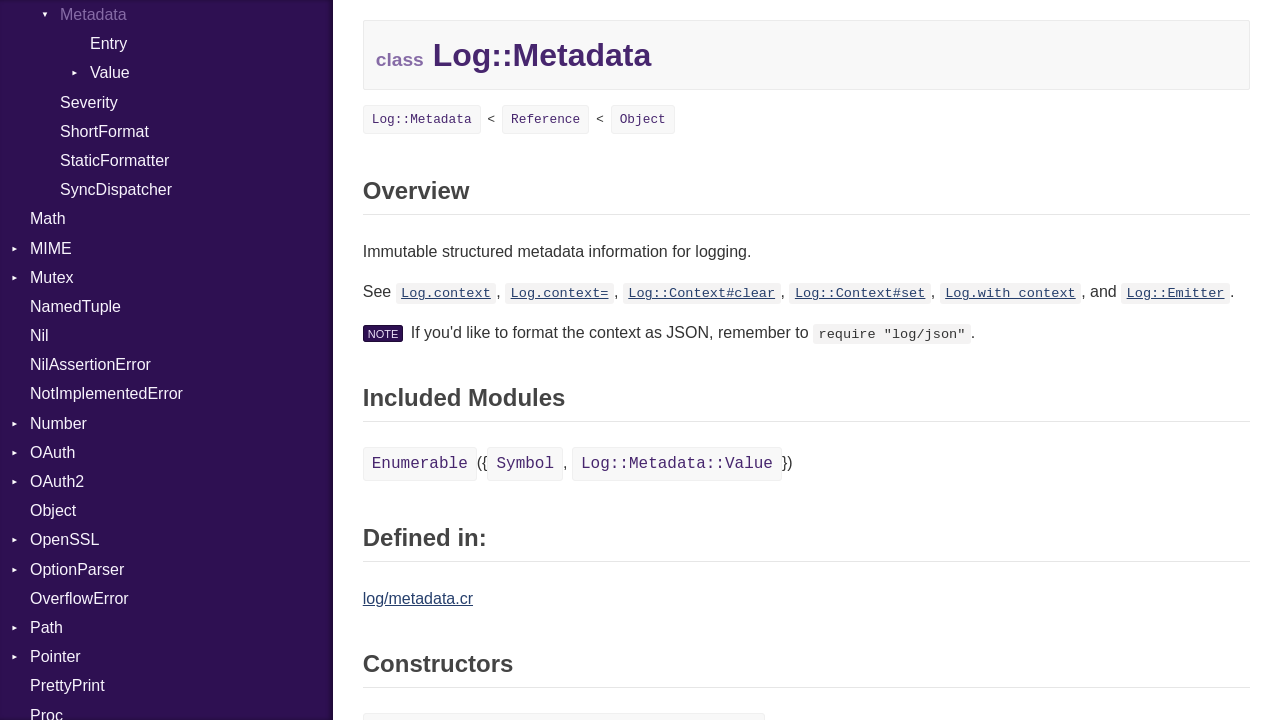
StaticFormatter (114, 160)
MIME (51, 248)
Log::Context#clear (701, 293)
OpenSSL (64, 539)
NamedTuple (75, 306)
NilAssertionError (90, 364)
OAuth (52, 452)
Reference (545, 119)
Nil (39, 335)
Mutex (52, 277)
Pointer (55, 656)
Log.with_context (1010, 293)
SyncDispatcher (116, 189)
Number (58, 423)
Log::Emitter (1176, 293)
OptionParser (77, 569)
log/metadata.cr (418, 598)
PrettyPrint (67, 685)
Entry (108, 43)
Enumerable (420, 464)
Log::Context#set (860, 293)
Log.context (446, 293)
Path (46, 627)
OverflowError (79, 598)
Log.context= (560, 293)
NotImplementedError (106, 393)
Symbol (525, 464)
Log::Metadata (422, 119)
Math (48, 218)
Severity (89, 102)
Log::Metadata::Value (677, 464)
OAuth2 (57, 481)
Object (53, 510)
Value (110, 72)
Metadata (93, 14)
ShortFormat (104, 131)
